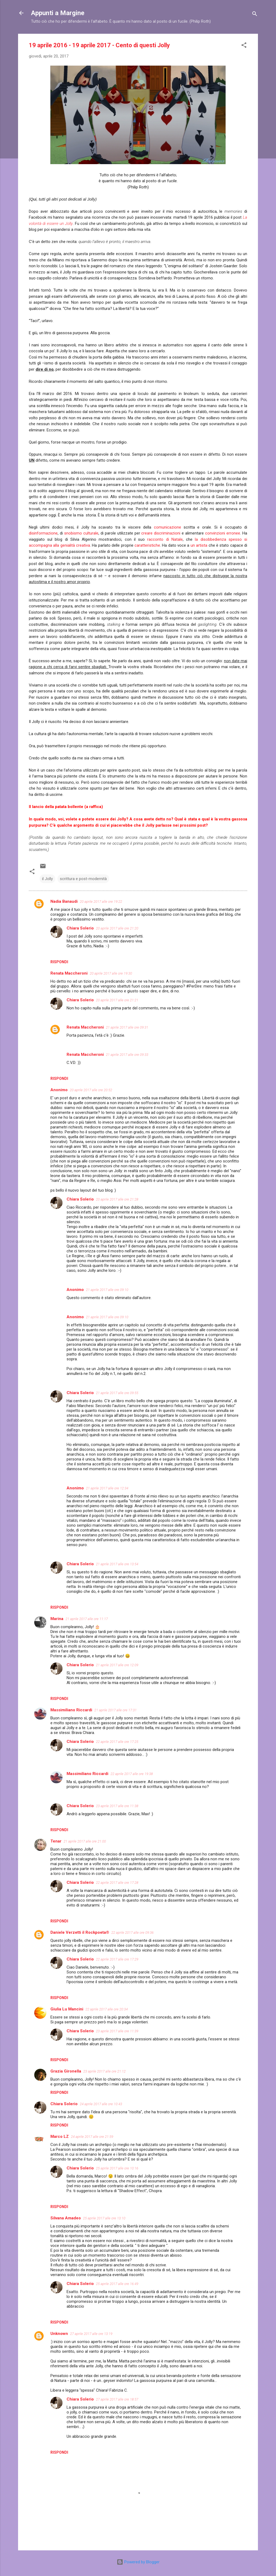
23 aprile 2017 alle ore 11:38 (117, 1806)
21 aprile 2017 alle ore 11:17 (86, 1619)
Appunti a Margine (57, 13)
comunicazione (167, 527)
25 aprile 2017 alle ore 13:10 (104, 2218)
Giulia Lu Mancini (66, 2009)
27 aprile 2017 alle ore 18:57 (117, 2399)
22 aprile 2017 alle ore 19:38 (132, 1774)
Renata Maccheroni (85, 1027)
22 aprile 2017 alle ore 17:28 (117, 1883)
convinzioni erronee (222, 533)
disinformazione (43, 533)
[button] (244, 46)
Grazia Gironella (65, 2071)
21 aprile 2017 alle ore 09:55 (117, 1393)
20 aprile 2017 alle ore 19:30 (111, 973)
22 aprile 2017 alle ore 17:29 (117, 1959)
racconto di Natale (164, 539)
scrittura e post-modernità (83, 878)
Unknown (59, 2333)
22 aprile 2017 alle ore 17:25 (117, 1742)
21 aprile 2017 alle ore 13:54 (117, 1564)
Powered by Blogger (138, 2562)
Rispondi (59, 962)
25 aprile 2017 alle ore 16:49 (117, 2284)
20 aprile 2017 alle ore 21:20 (117, 928)
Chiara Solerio (80, 928)
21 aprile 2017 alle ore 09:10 (107, 1290)
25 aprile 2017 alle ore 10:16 (117, 2168)
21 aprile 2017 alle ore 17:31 (115, 1710)
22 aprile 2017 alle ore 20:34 (106, 2009)
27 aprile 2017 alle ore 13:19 (91, 2334)
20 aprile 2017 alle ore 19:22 (101, 902)
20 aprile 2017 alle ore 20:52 (91, 1090)
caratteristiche (146, 545)
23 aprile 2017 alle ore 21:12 (104, 2071)
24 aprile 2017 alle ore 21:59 (92, 2137)
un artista (199, 545)
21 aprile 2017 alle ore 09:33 (127, 1055)
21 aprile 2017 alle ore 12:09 (117, 1665)
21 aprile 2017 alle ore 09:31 (127, 1027)
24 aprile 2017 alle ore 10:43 (101, 2104)
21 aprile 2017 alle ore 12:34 (107, 1488)
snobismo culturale (81, 533)
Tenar (55, 1841)
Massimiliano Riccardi (71, 1710)
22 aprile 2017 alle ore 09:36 (132, 1933)
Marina (56, 1618)
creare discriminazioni (160, 533)
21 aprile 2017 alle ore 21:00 (85, 1841)
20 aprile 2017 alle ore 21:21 (117, 1000)
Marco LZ (59, 2136)
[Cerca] (254, 14)
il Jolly (47, 878)
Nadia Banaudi (64, 901)
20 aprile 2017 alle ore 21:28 (117, 1199)
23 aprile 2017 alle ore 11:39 (117, 2031)
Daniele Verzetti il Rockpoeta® (79, 1932)
